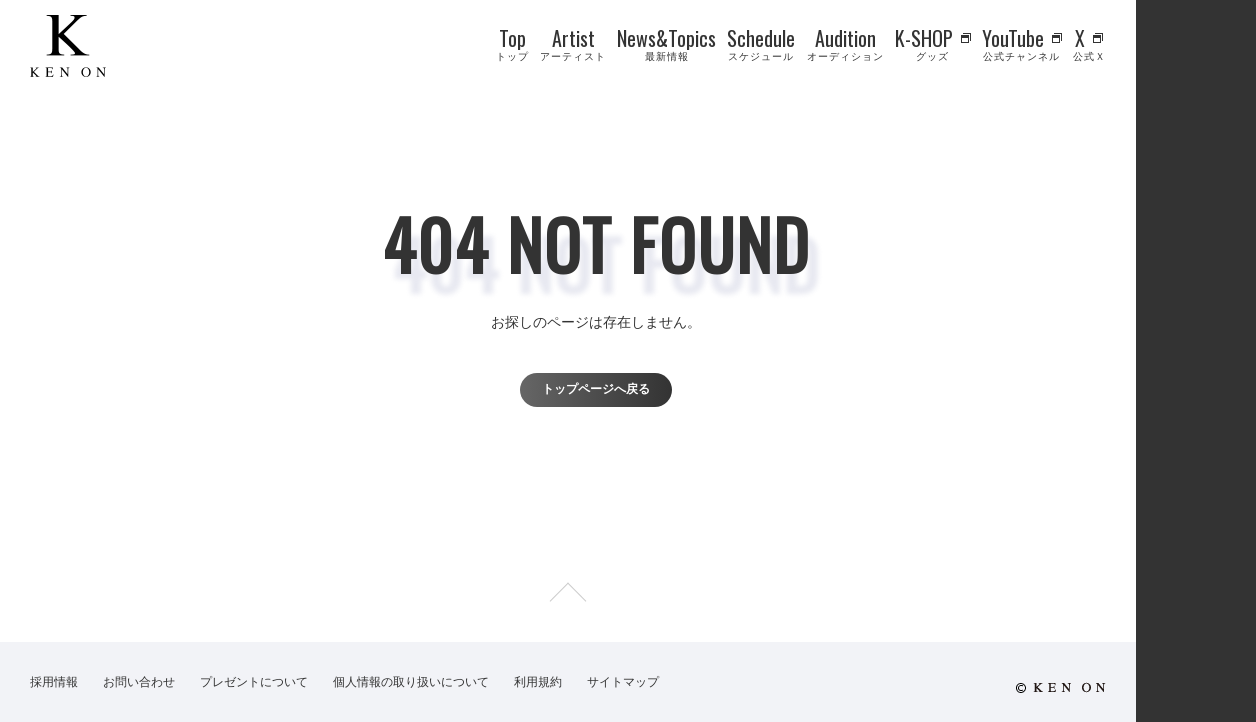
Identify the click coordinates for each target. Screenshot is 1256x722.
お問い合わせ (139, 682)
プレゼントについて (254, 682)
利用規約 (538, 682)
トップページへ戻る (596, 389)
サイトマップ (623, 682)
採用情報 (54, 682)
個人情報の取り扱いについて (411, 682)
